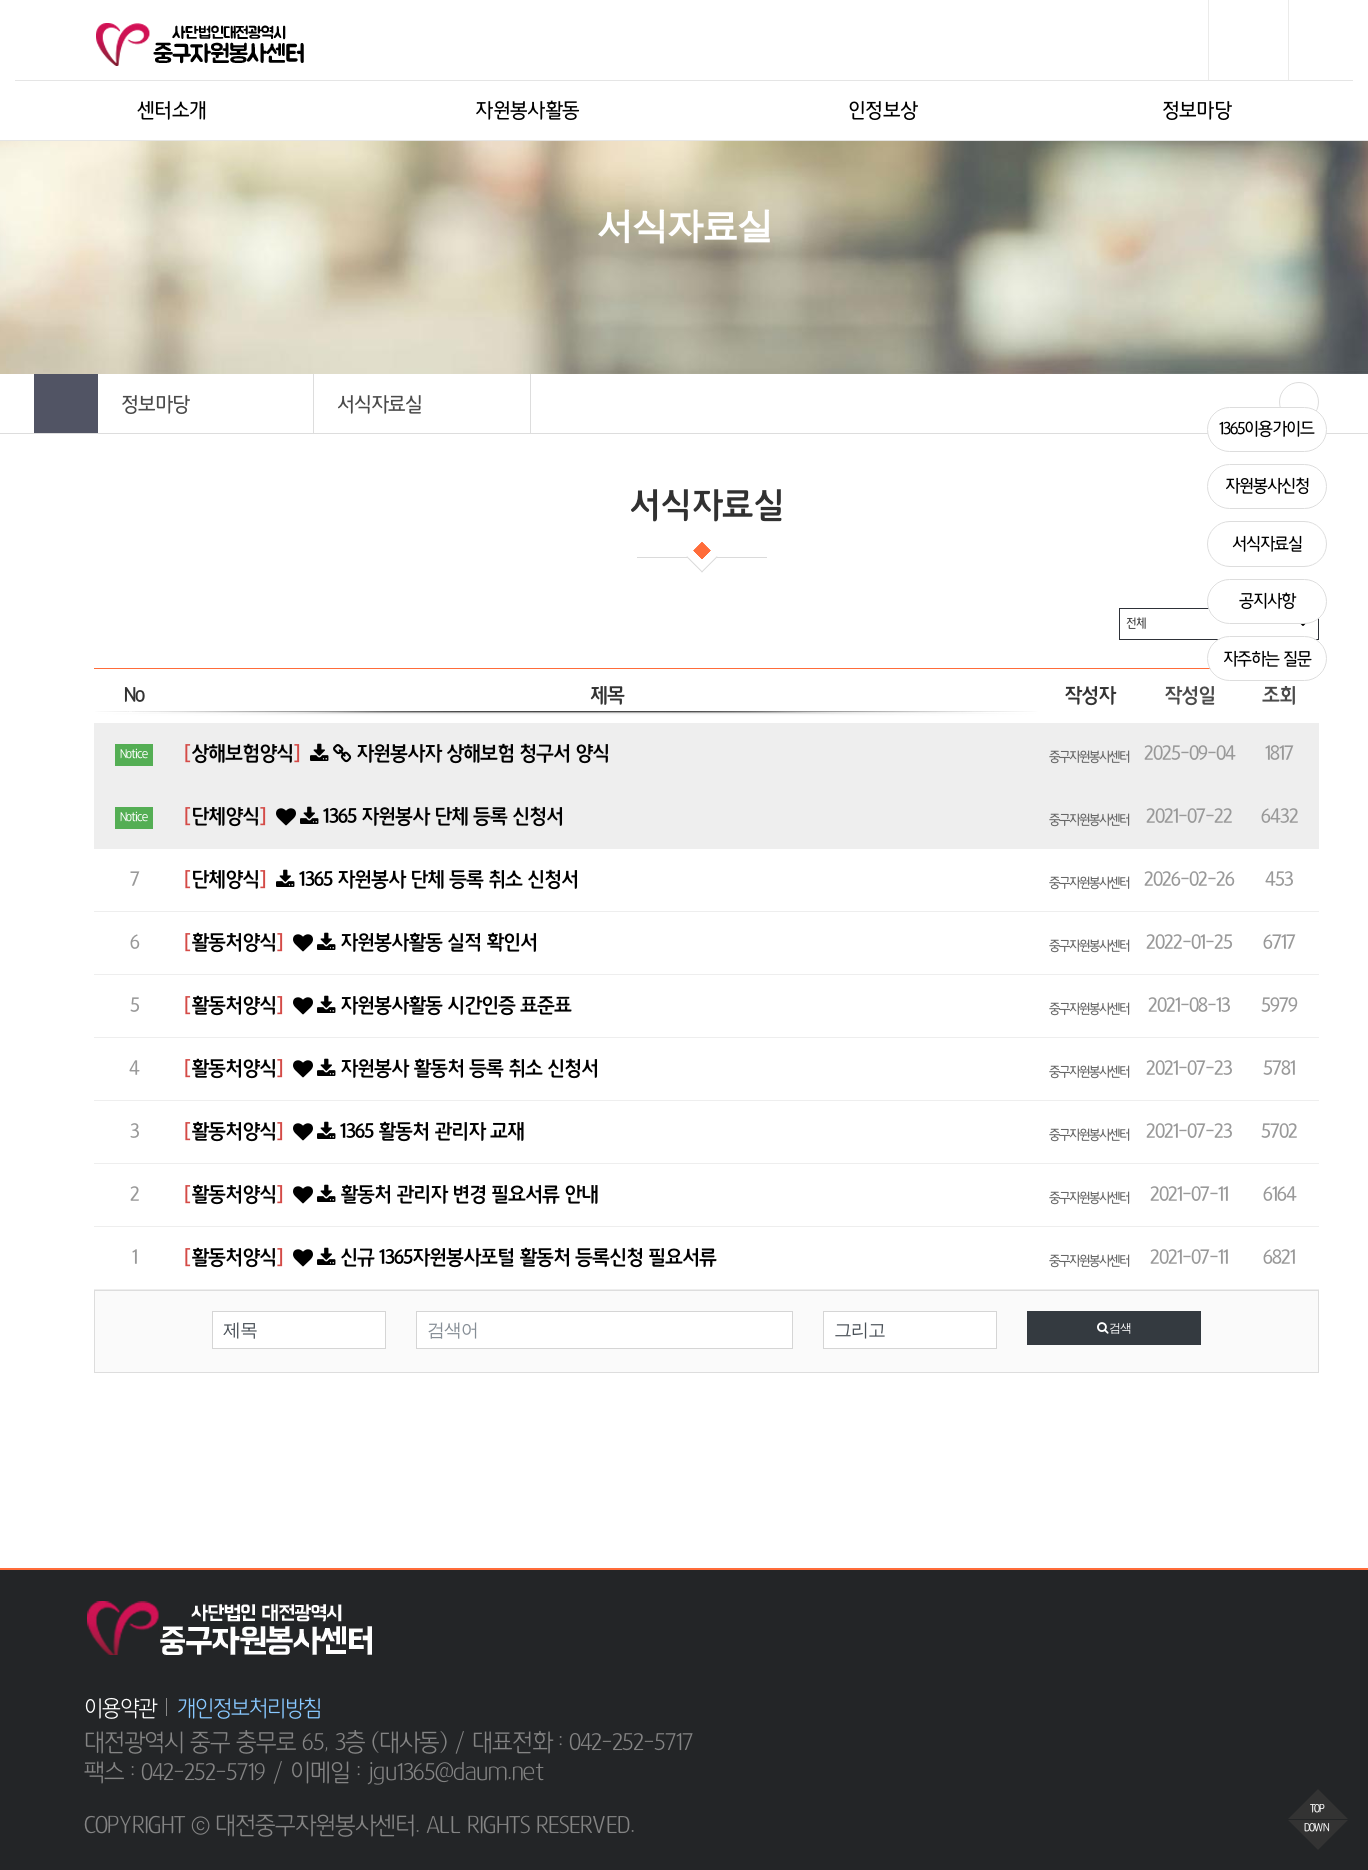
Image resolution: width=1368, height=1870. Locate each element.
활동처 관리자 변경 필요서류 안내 (443, 1195)
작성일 (1189, 696)
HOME (577, 291)
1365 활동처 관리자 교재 (406, 1132)
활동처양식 (233, 943)
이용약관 (120, 1708)
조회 (1279, 696)
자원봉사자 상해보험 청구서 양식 (457, 754)
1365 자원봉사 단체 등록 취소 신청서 (424, 880)
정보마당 (1196, 111)
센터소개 (171, 111)
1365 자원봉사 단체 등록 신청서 (417, 817)
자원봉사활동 (527, 111)
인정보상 (882, 111)
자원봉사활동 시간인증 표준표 (429, 1006)
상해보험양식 (242, 754)
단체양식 (225, 817)
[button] (205, 403)
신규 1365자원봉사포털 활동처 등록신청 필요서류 (502, 1258)
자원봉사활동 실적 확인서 (412, 943)
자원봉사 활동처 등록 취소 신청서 (443, 1069)
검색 (1114, 1328)
